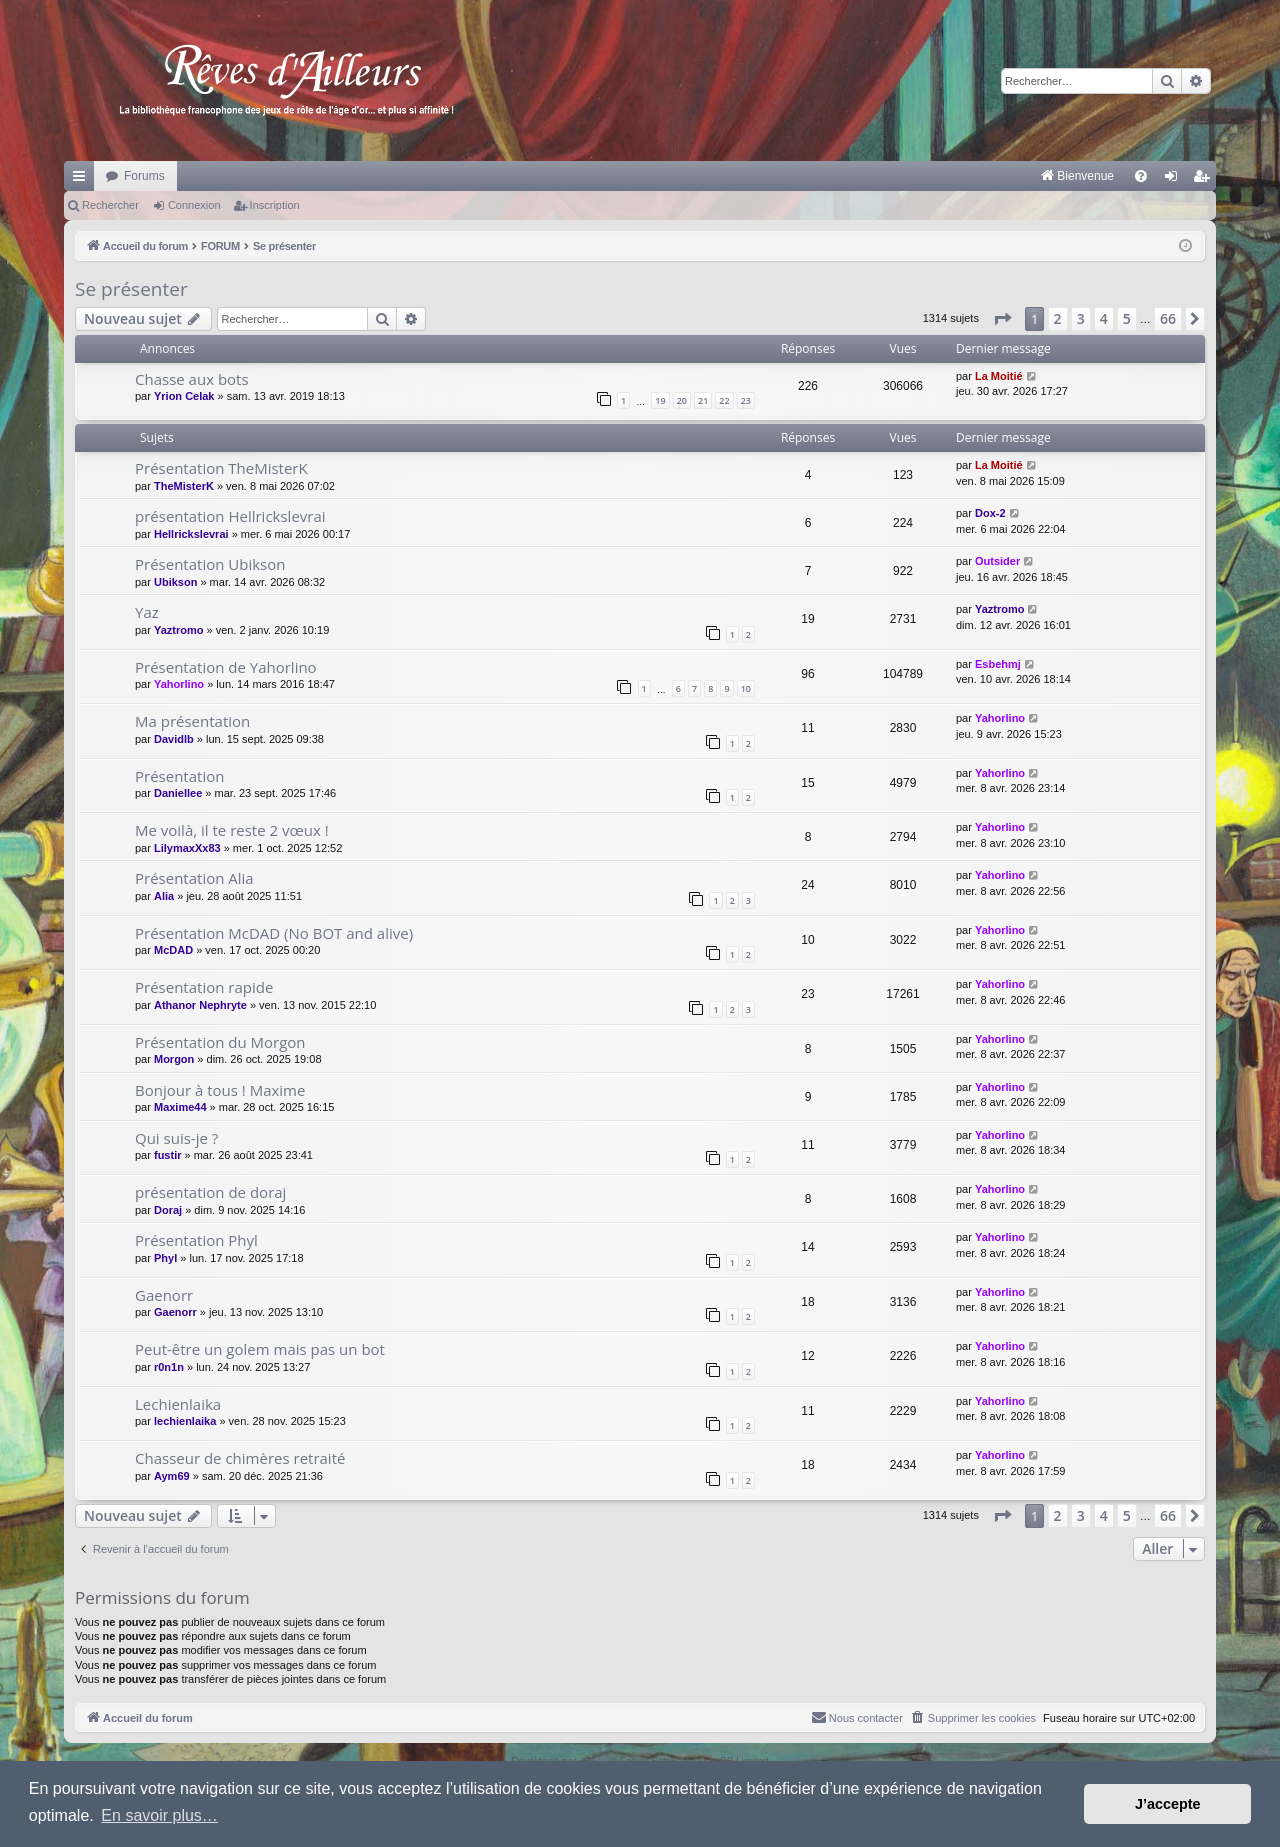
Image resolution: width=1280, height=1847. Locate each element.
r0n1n (169, 1367)
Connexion (194, 205)
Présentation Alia (194, 878)
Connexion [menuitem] (1175, 180)
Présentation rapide (204, 987)
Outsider (997, 561)
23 (746, 400)
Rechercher (110, 205)
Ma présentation (192, 721)
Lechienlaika (178, 1404)
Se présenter (131, 289)
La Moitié (999, 376)
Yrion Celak (184, 396)
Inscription (275, 205)
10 (746, 688)
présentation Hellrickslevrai (230, 516)
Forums (144, 176)
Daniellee (178, 793)
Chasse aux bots (192, 379)
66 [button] (1168, 318)
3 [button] (1081, 318)
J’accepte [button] (1168, 1804)
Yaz (147, 612)
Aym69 (172, 1476)
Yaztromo (179, 630)
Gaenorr (164, 1295)
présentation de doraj (210, 1192)
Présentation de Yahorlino (226, 667)
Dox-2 (990, 513)
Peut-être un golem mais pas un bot (260, 1349)
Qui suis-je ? (176, 1138)
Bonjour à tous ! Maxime (220, 1090)
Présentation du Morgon (220, 1042)
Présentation (179, 776)
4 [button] (1104, 318)
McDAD (173, 950)
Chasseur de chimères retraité (240, 1458)
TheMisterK (184, 486)
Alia (164, 896)
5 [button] (1127, 318)
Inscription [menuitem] (1205, 180)
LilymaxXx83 (187, 848)
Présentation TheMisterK (221, 468)
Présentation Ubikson (210, 564)
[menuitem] (868, 176)
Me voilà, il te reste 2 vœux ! (232, 830)
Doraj (168, 1210)
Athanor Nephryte (200, 1005)
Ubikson (175, 582)
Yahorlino (179, 684)
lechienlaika (185, 1421)
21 (703, 400)
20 (682, 400)
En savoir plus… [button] (159, 1815)
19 (660, 400)
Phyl (165, 1258)
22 (724, 400)
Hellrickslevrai (191, 534)
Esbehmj (998, 664)
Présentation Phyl (196, 1240)
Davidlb (174, 739)
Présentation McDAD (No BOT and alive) (274, 933)
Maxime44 (180, 1107)
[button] (1002, 319)
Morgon (174, 1059)
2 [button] (1058, 318)
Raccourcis (83, 180)
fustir (168, 1155)
